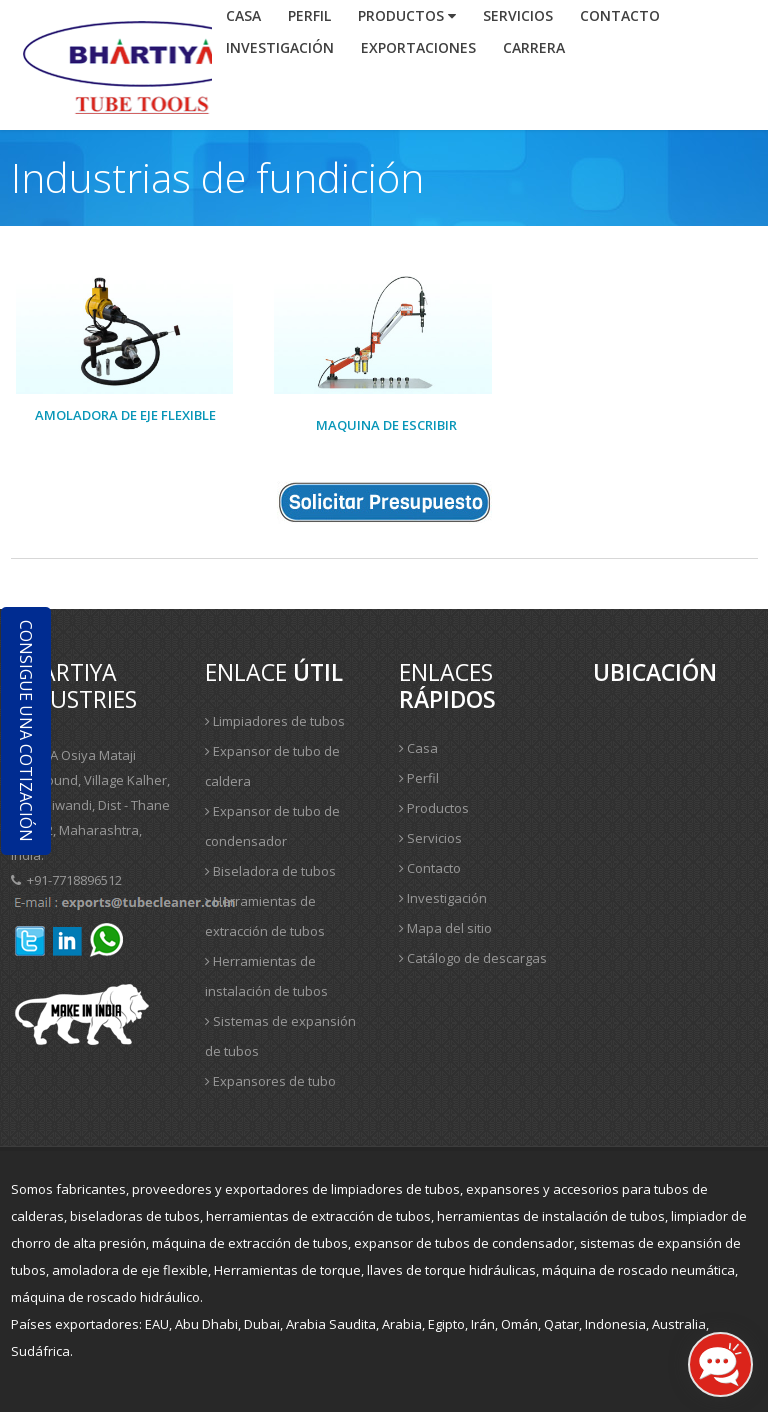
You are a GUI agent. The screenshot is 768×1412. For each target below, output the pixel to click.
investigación (280, 47)
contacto (620, 15)
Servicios (518, 15)
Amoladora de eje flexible (125, 415)
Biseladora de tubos (270, 871)
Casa (243, 15)
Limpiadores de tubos (275, 721)
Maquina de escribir (386, 425)
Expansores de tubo (270, 1081)
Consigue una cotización (26, 731)
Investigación (443, 898)
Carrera (534, 47)
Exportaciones (418, 47)
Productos (407, 15)
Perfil (309, 15)
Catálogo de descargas (473, 958)
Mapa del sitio (445, 928)
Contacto (430, 868)
